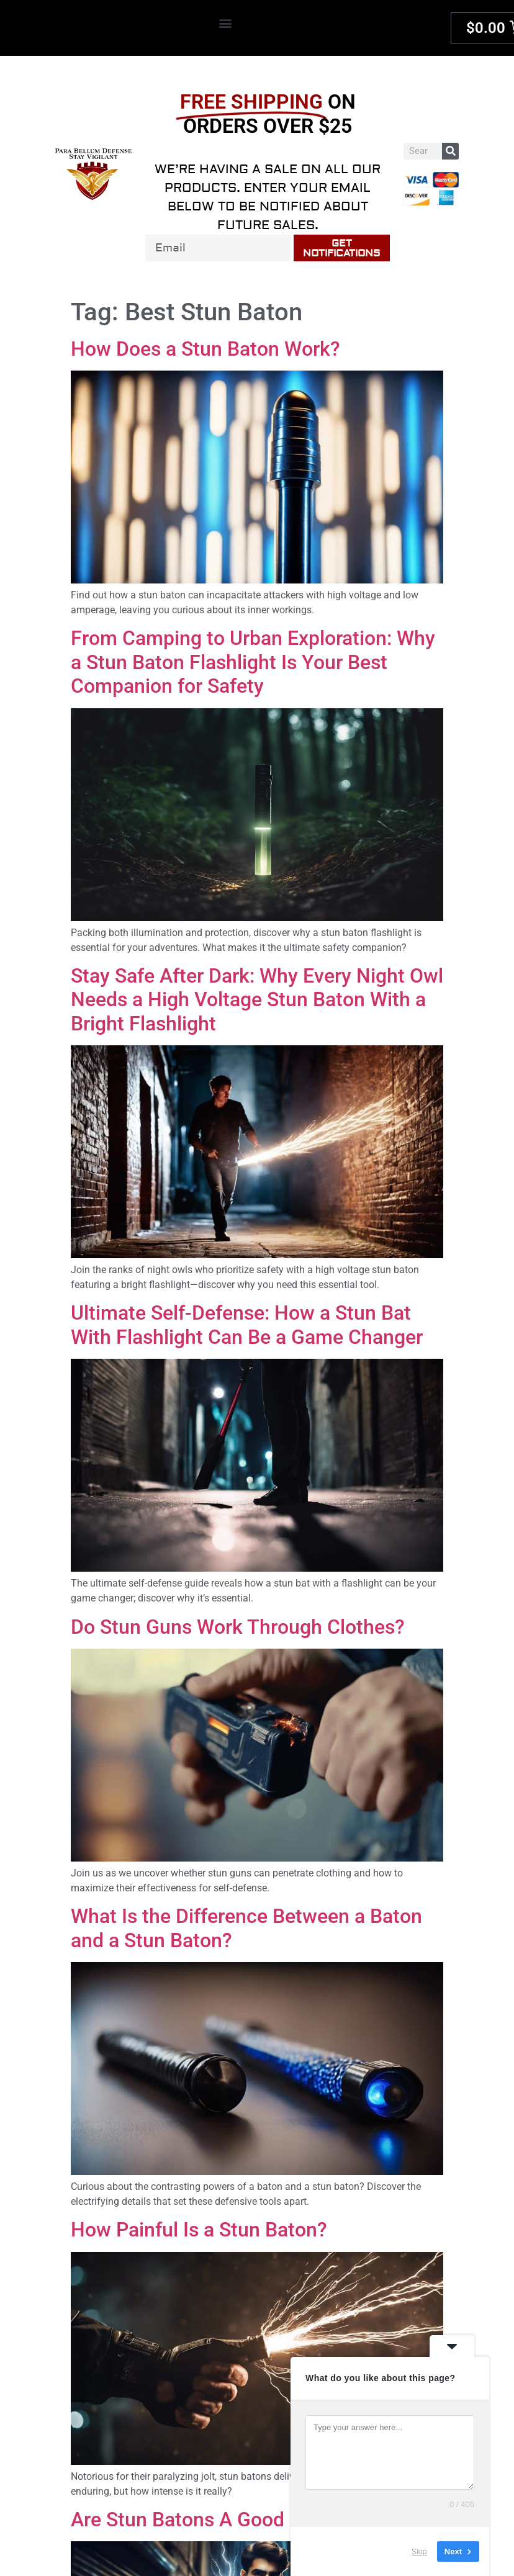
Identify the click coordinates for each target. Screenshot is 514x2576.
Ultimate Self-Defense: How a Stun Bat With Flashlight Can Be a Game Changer (247, 1324)
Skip (419, 2551)
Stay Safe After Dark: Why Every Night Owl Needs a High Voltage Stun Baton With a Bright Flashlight (257, 999)
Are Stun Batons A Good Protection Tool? (253, 2519)
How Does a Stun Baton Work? (205, 349)
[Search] (450, 151)
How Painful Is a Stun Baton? (199, 2229)
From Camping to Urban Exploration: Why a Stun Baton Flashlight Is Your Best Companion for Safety (253, 662)
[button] (225, 22)
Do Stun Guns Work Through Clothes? (238, 1627)
